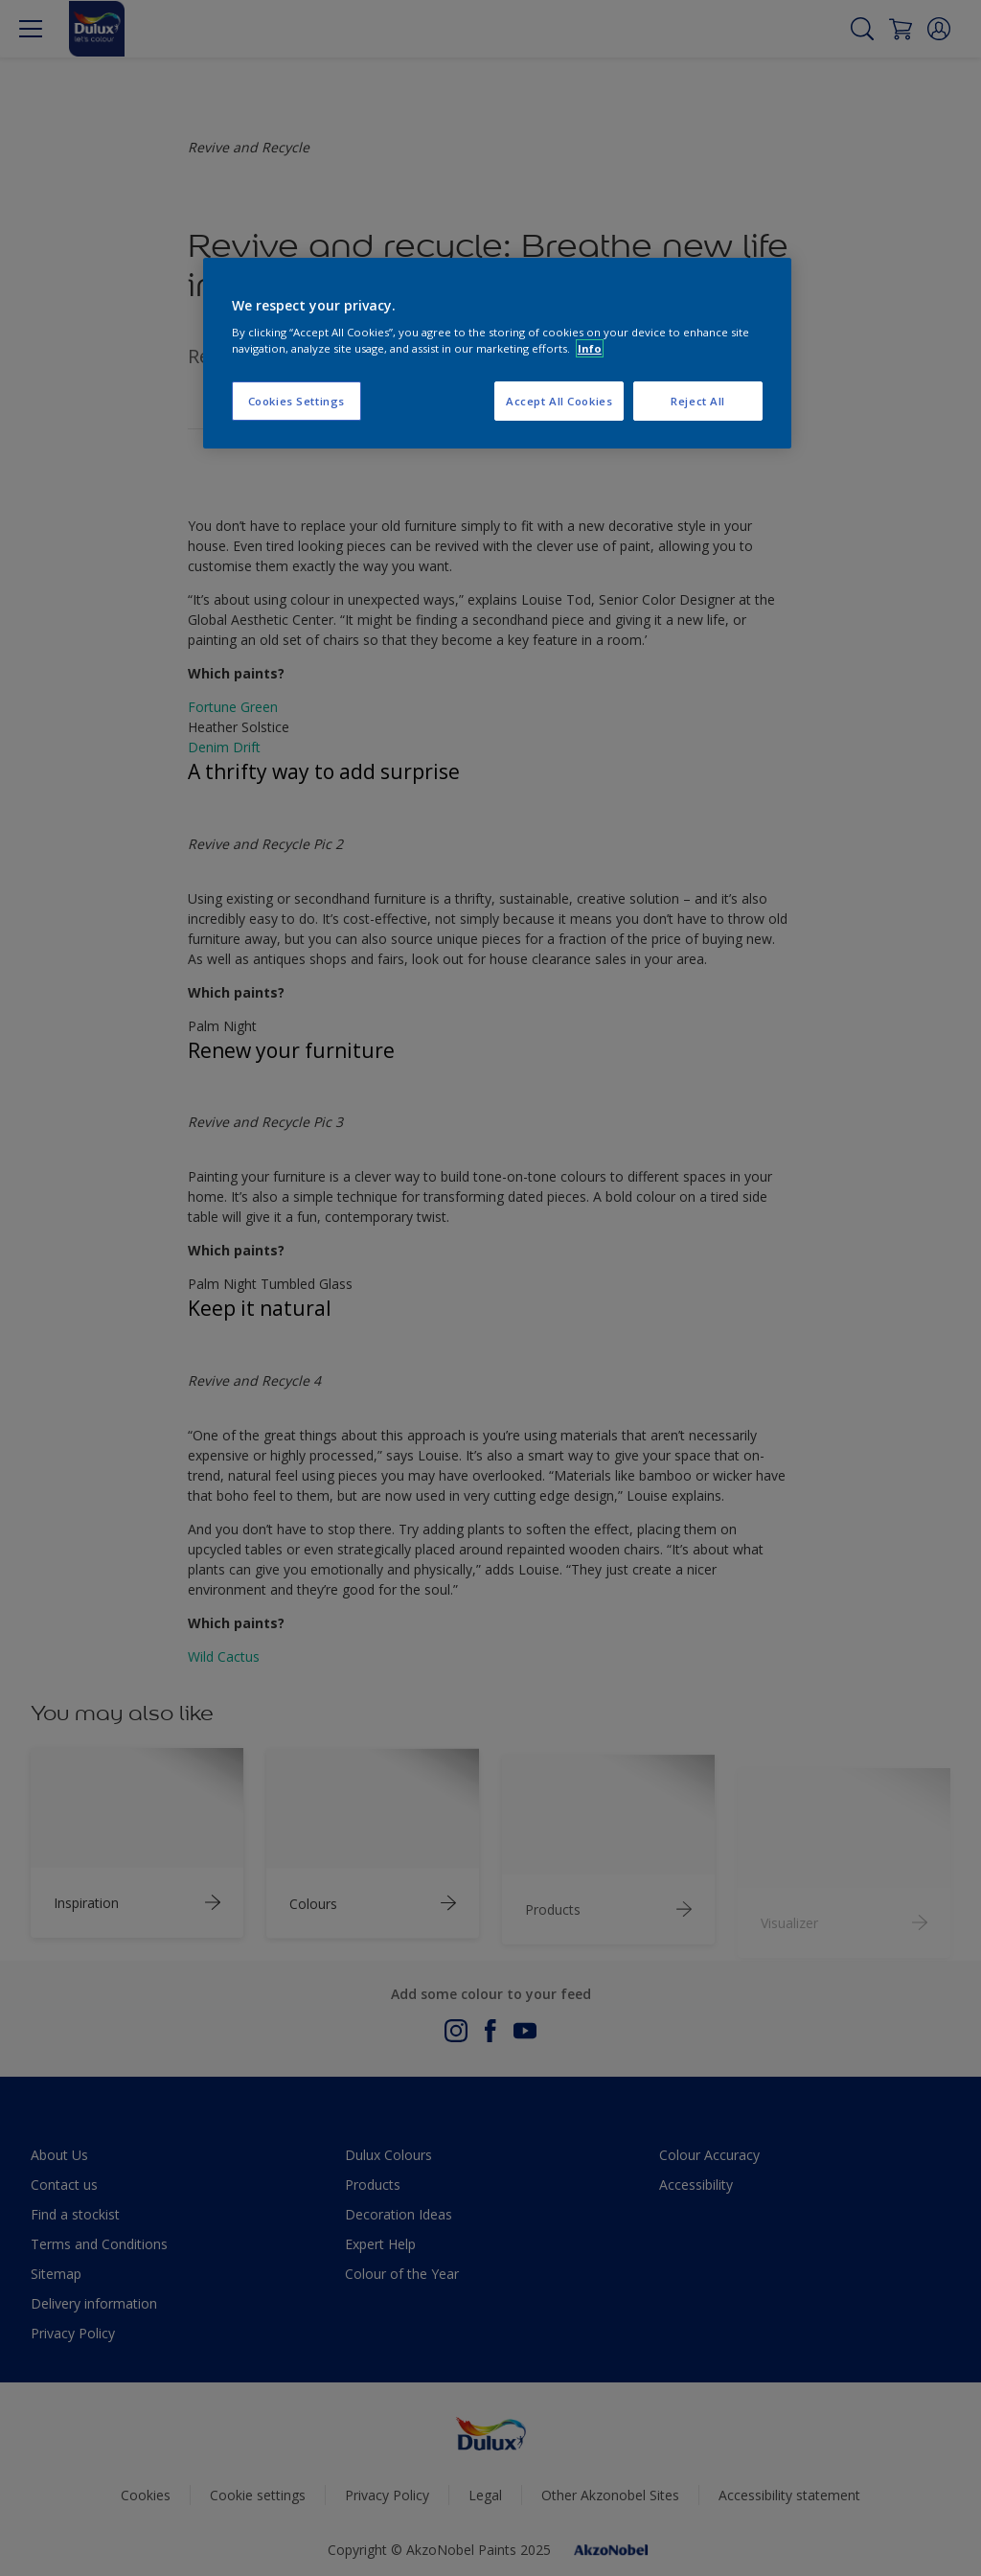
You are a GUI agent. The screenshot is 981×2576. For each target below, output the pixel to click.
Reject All (698, 401)
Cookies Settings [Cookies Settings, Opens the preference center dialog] (296, 401)
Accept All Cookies (559, 401)
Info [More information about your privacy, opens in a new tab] (590, 348)
